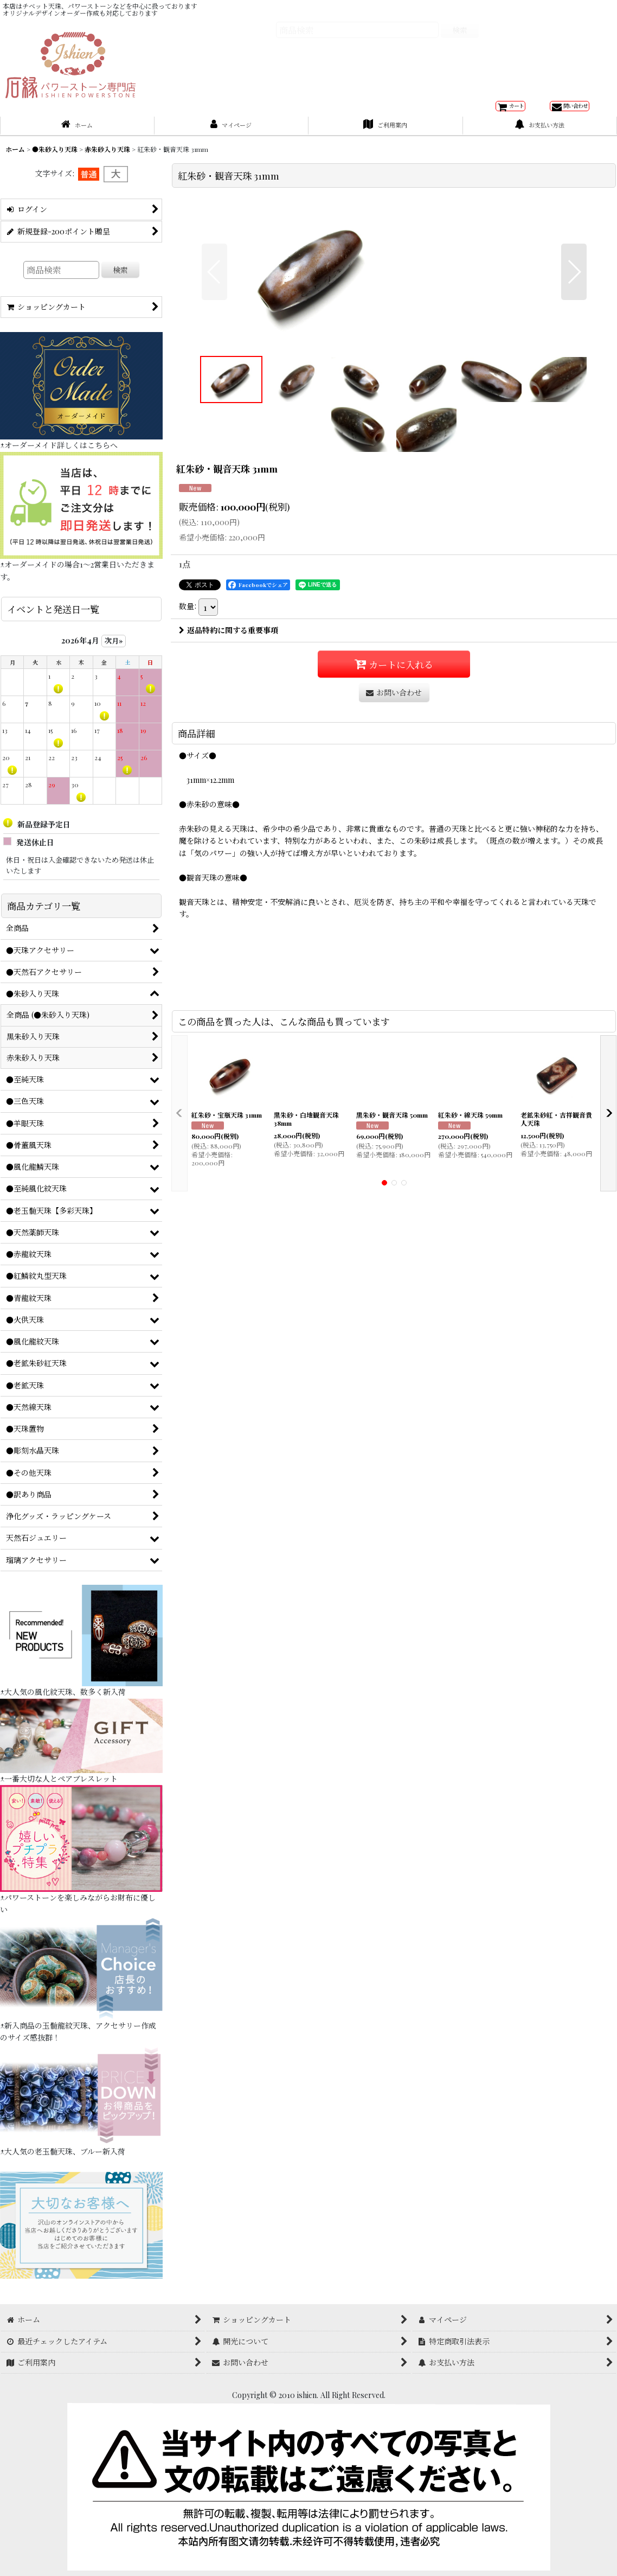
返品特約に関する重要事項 (228, 804)
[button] (214, 364)
